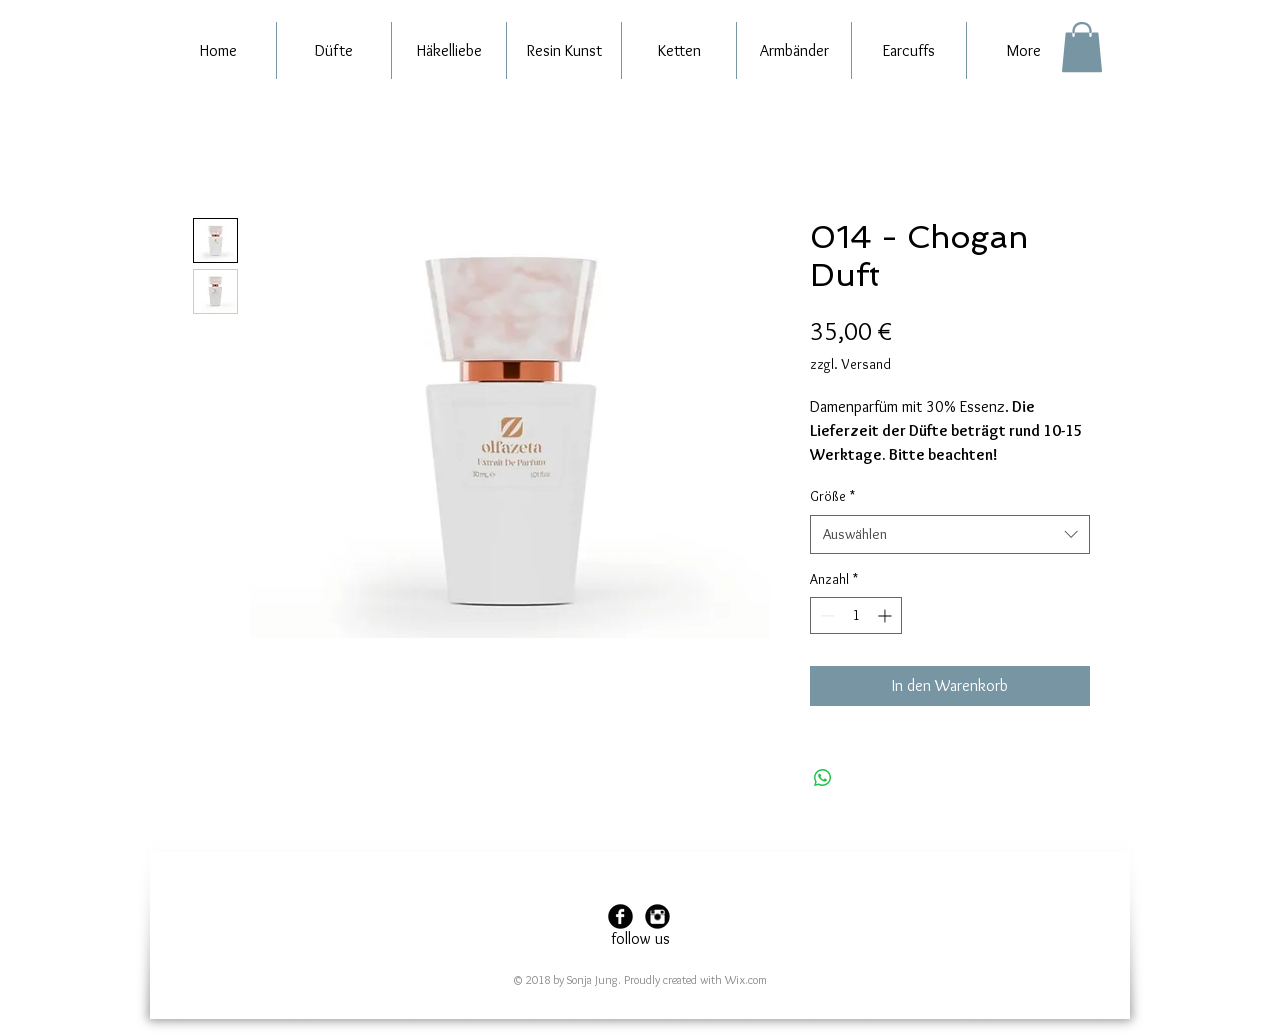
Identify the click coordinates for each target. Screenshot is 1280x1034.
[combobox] (950, 534)
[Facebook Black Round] (620, 916)
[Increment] (886, 615)
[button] (1082, 47)
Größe (832, 496)
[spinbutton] (856, 615)
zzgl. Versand (850, 364)
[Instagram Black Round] (657, 916)
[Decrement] (825, 615)
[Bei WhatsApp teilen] (823, 778)
